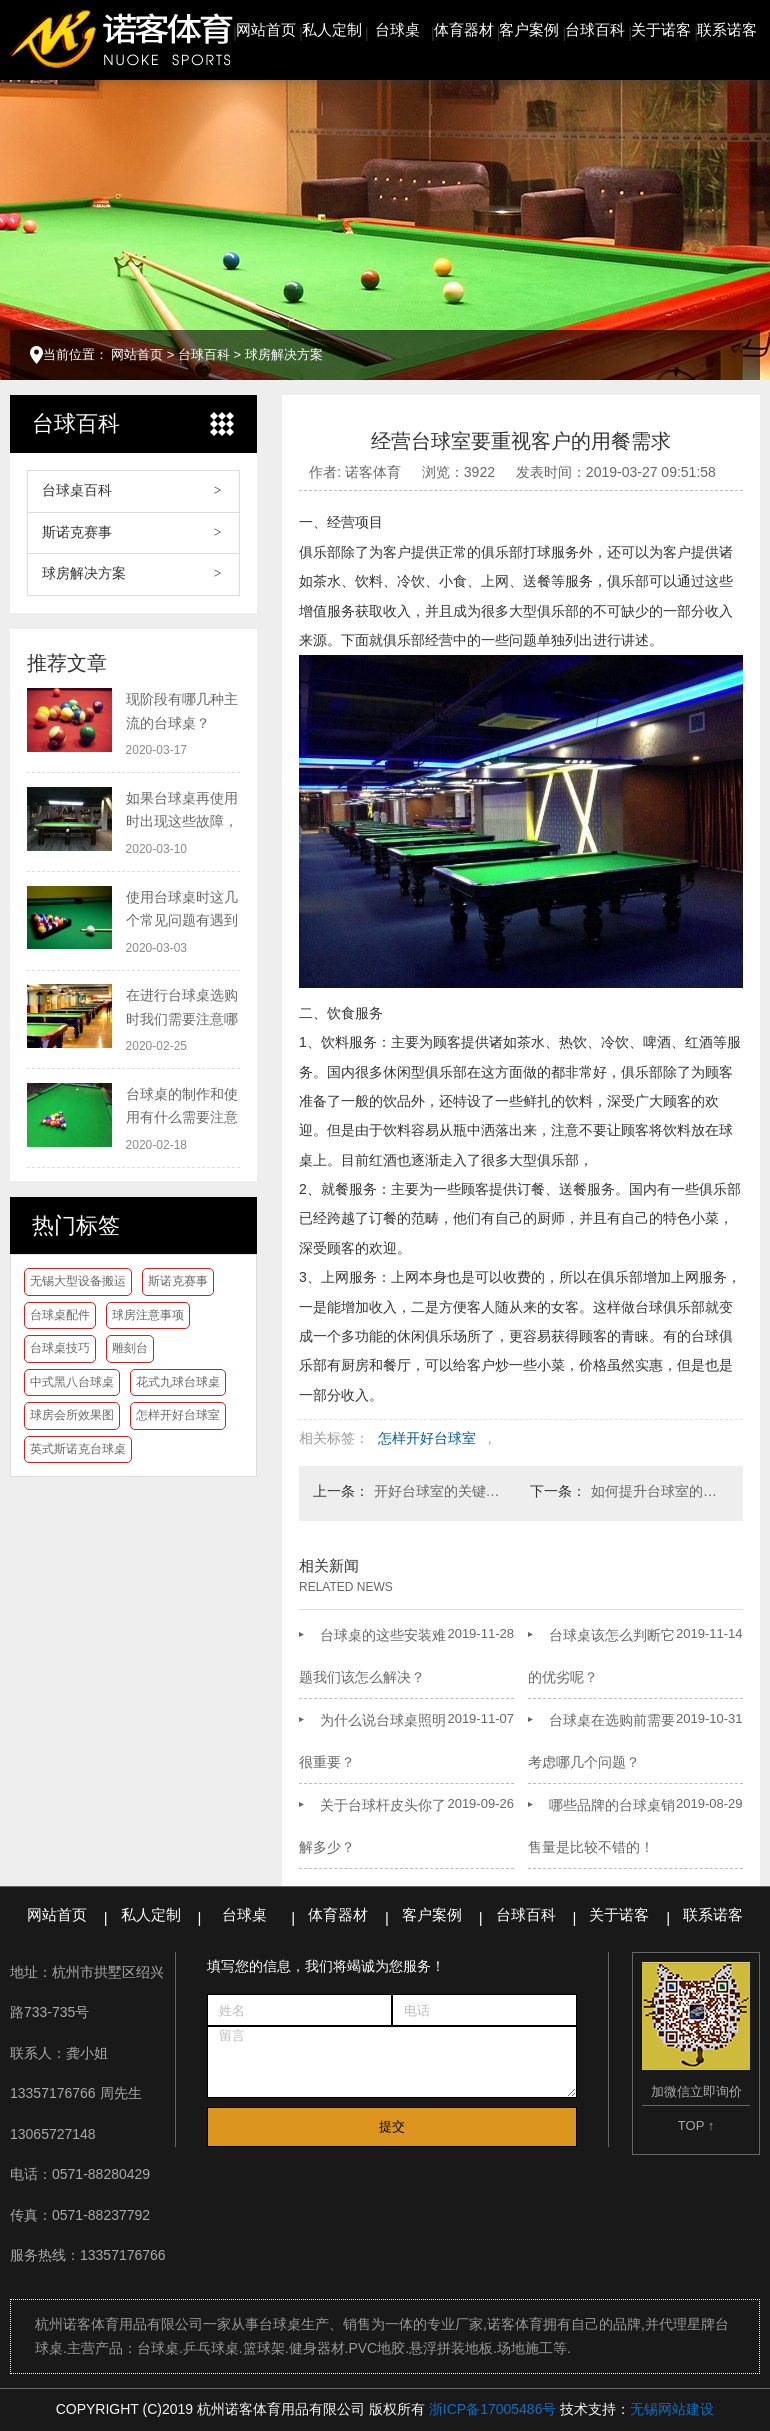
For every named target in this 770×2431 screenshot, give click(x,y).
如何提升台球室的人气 (660, 1491)
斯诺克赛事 (77, 532)
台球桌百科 (77, 490)
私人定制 (332, 29)
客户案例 (529, 29)
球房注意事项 (148, 1315)
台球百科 (595, 29)
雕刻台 (130, 1348)
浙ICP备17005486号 (493, 2409)
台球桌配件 (60, 1315)
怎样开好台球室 (178, 1415)
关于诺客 (661, 29)
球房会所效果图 (72, 1415)
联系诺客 (727, 29)
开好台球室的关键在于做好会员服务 (443, 1491)
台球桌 (397, 29)
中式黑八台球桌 (72, 1382)
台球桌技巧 (60, 1348)
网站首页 (266, 29)
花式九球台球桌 (178, 1382)
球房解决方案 (284, 354)
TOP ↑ (696, 2125)
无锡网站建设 (672, 2409)
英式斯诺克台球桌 (78, 1449)
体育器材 (464, 29)
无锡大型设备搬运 (78, 1281)
